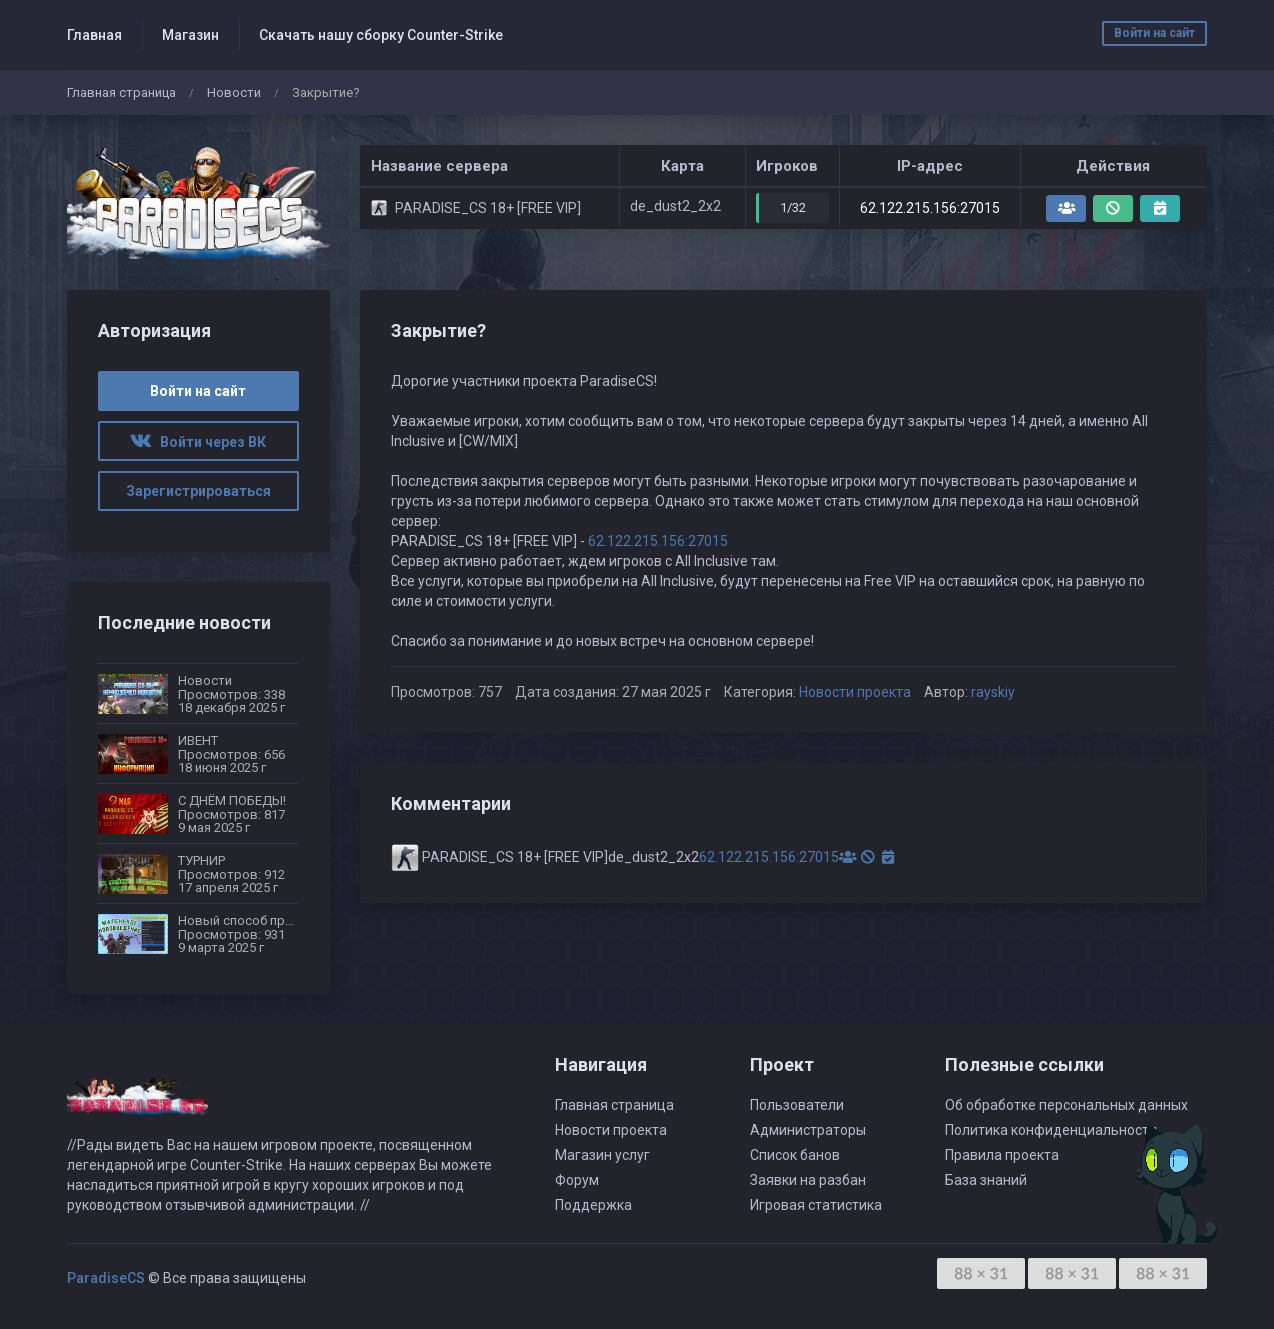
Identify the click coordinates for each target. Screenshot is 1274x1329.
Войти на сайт (1154, 33)
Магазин (190, 35)
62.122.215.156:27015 (930, 208)
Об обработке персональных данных (1066, 1105)
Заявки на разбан (808, 1180)
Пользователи (797, 1105)
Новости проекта (855, 692)
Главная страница (121, 92)
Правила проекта (1002, 1155)
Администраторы (808, 1130)
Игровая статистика (816, 1205)
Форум (577, 1180)
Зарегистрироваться (198, 491)
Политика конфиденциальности (1051, 1130)
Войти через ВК (198, 442)
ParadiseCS (106, 1278)
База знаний (986, 1180)
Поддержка (593, 1205)
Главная (94, 35)
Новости (234, 92)
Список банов (795, 1155)
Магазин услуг (602, 1155)
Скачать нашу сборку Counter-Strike (381, 35)
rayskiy (993, 692)
